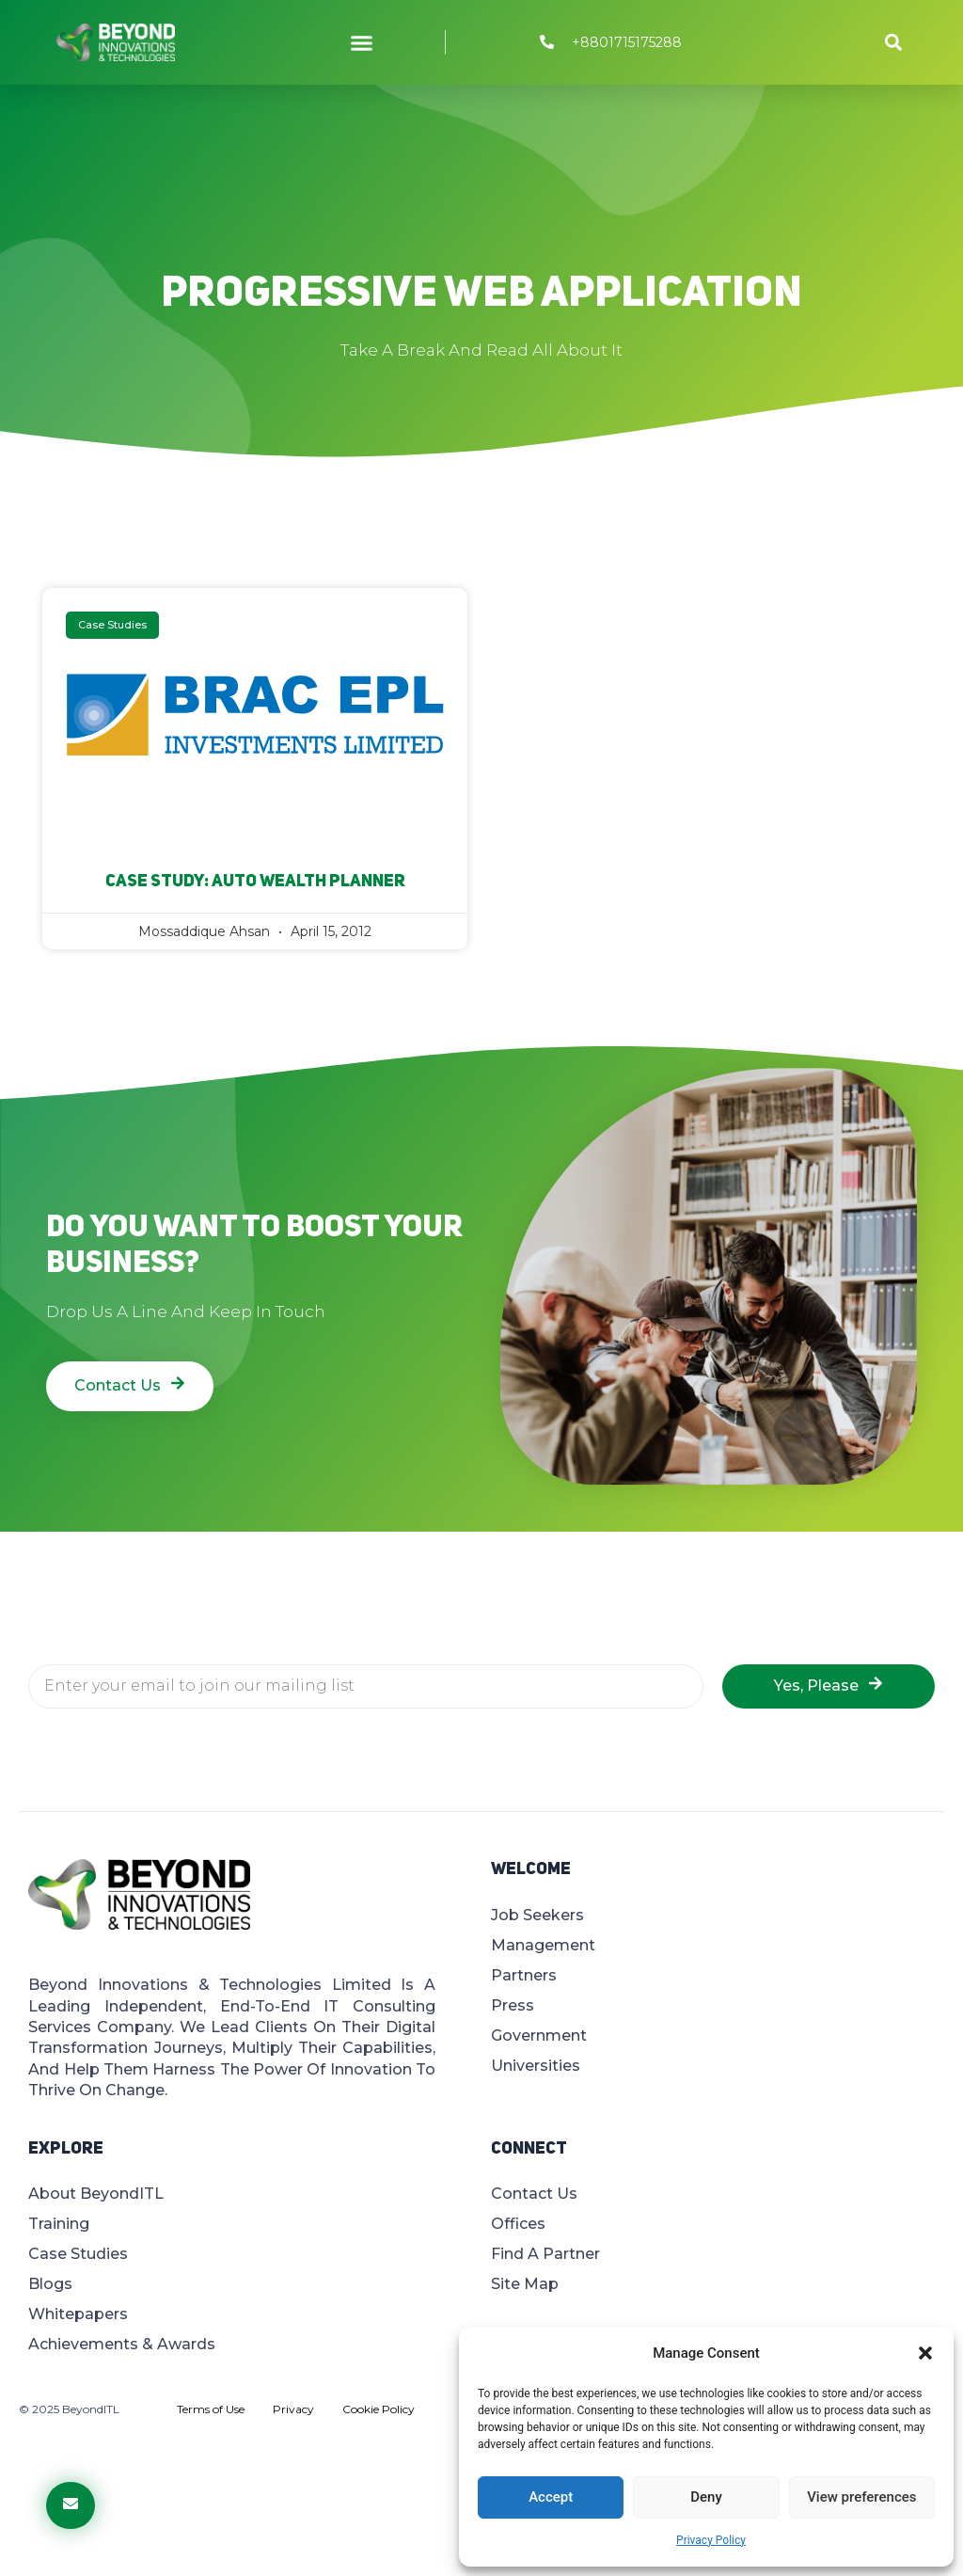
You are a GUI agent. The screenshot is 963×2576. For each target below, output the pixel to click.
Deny (706, 2497)
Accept (551, 2497)
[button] (925, 2353)
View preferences (861, 2497)
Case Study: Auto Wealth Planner (255, 881)
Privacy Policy (711, 2540)
